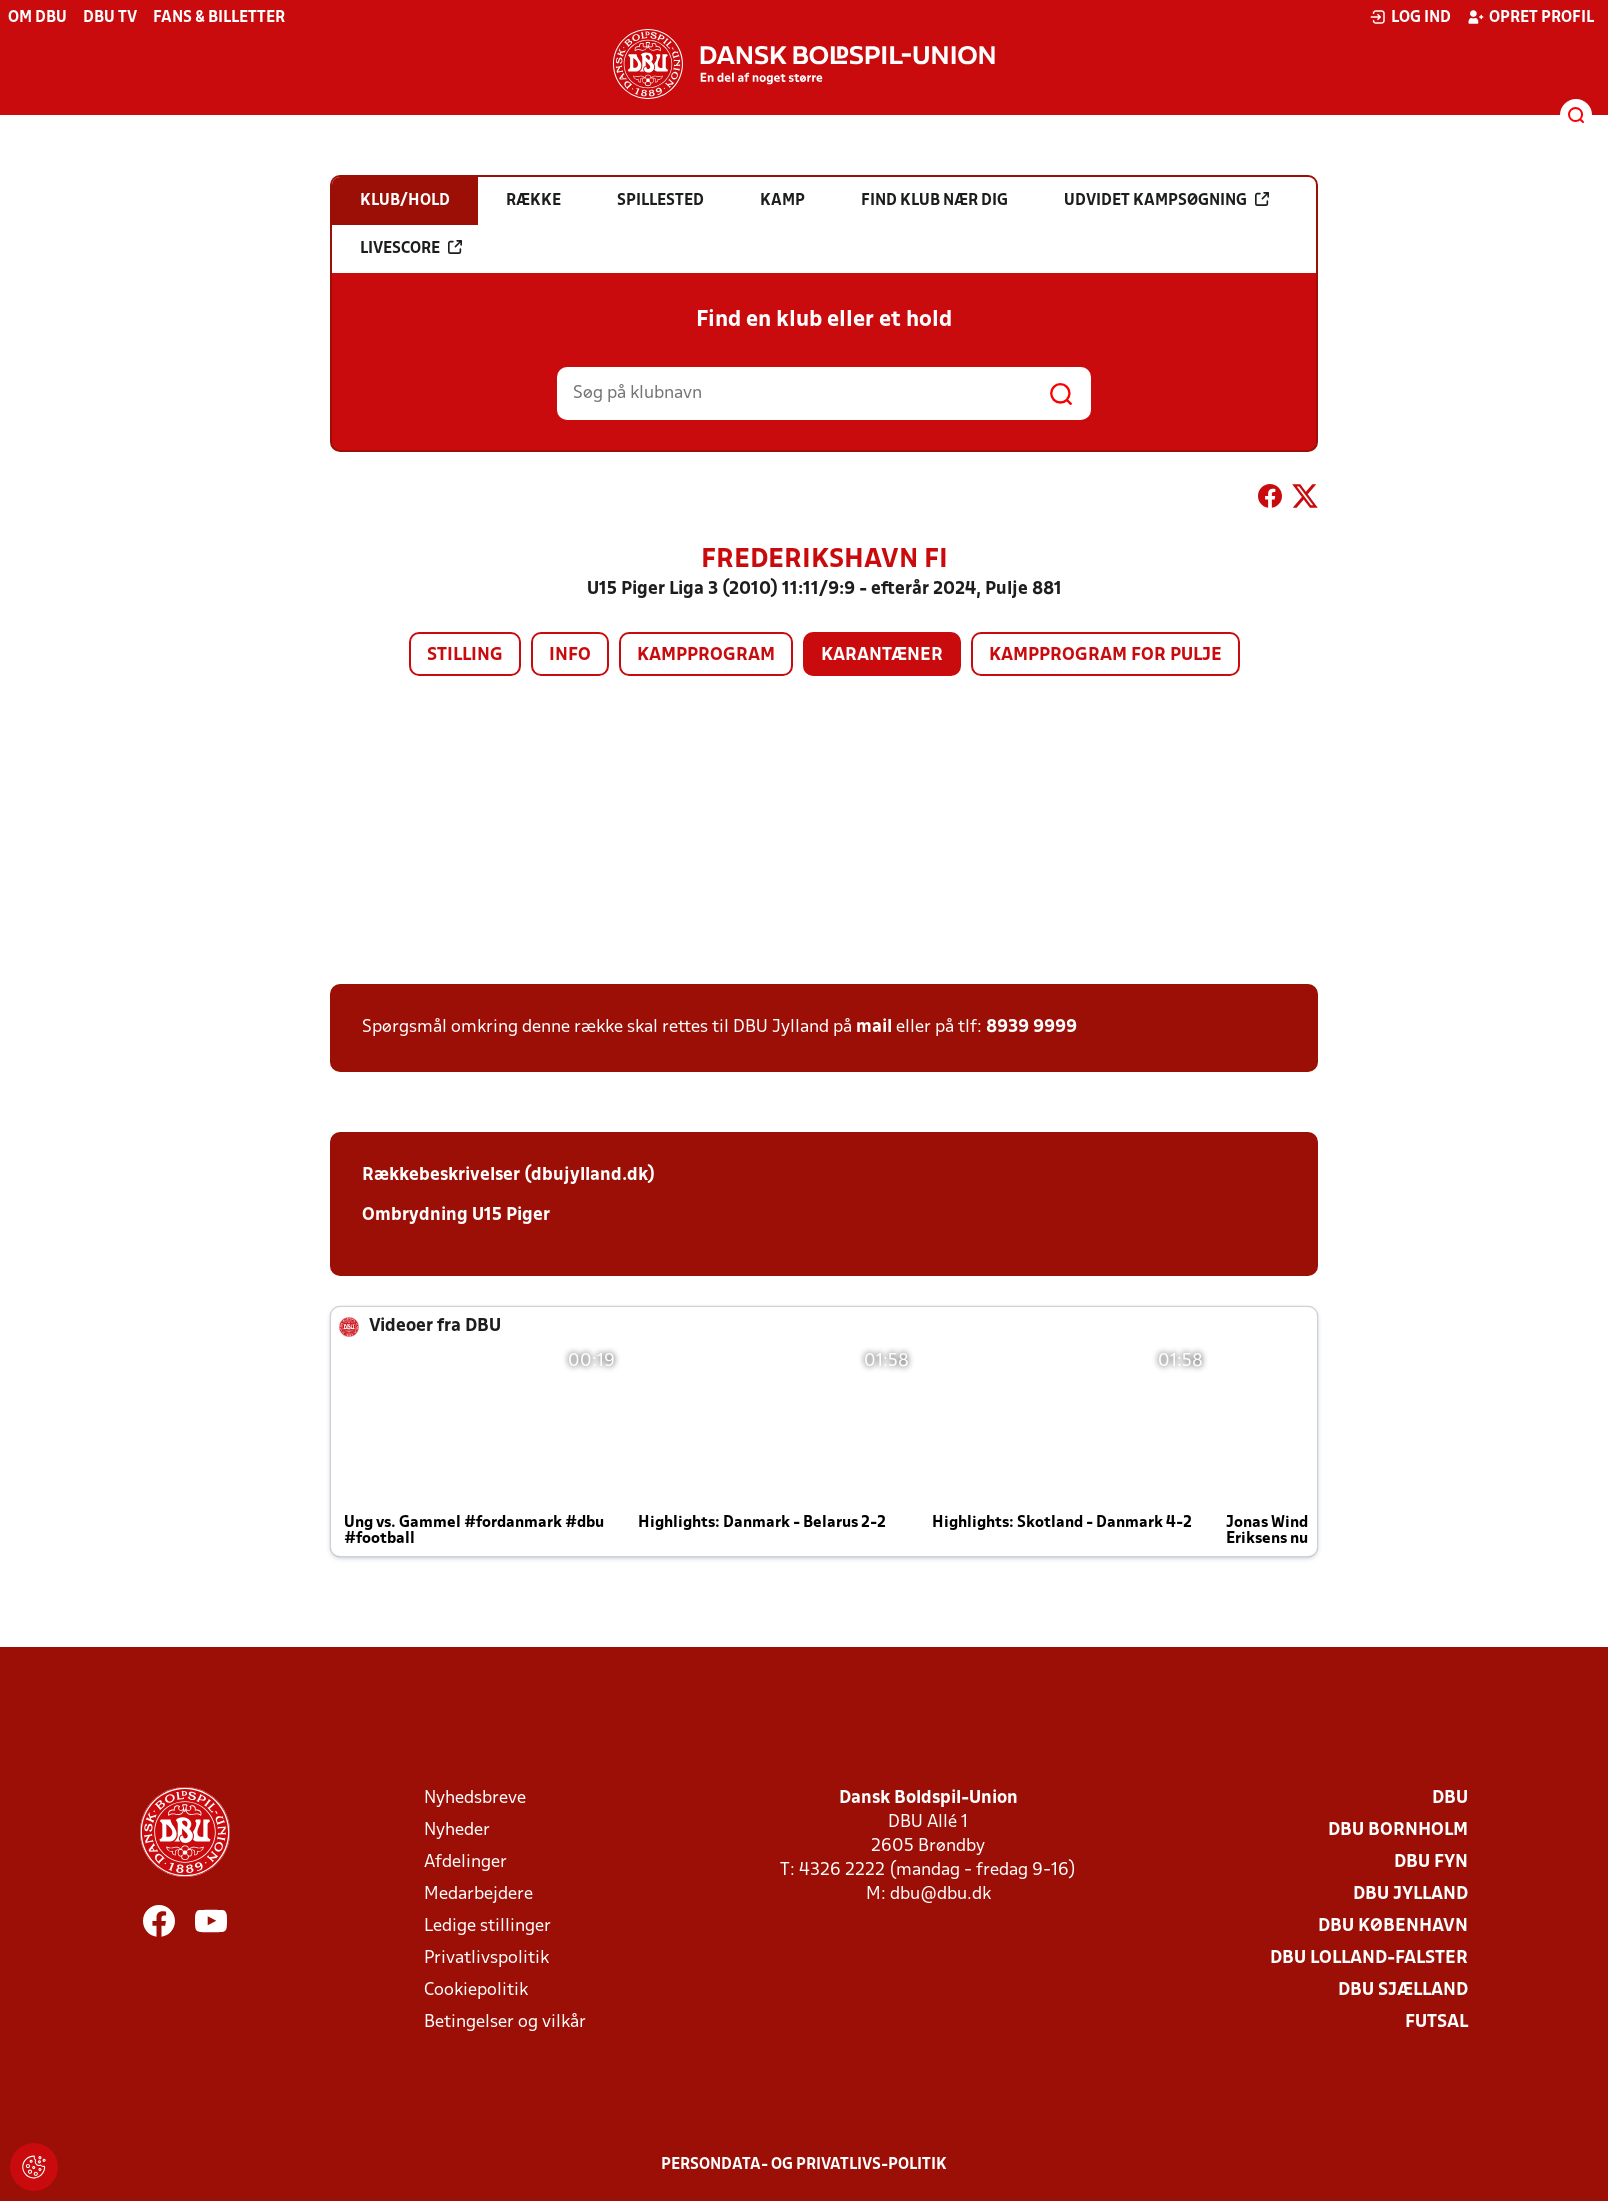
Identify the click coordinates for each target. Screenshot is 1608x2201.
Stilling (465, 655)
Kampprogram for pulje (1105, 655)
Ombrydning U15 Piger (456, 1215)
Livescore (411, 248)
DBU (1450, 1798)
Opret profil (1530, 17)
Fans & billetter (219, 18)
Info (570, 655)
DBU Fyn (1431, 1862)
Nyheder (457, 1830)
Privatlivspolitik (486, 1958)
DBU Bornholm (1398, 1830)
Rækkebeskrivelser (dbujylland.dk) (508, 1175)
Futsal (1436, 2022)
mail (874, 1027)
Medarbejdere (478, 1894)
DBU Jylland (1410, 1894)
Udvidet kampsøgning (1166, 200)
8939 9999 (1031, 1027)
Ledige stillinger (487, 1926)
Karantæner (882, 655)
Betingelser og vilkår (505, 2022)
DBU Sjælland (1403, 1990)
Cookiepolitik (476, 1990)
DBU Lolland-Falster (1369, 1958)
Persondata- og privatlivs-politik (804, 2165)
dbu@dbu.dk (940, 1894)
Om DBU (37, 18)
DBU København (1393, 1926)
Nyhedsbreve (475, 1798)
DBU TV (110, 18)
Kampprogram (706, 655)
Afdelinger (465, 1862)
